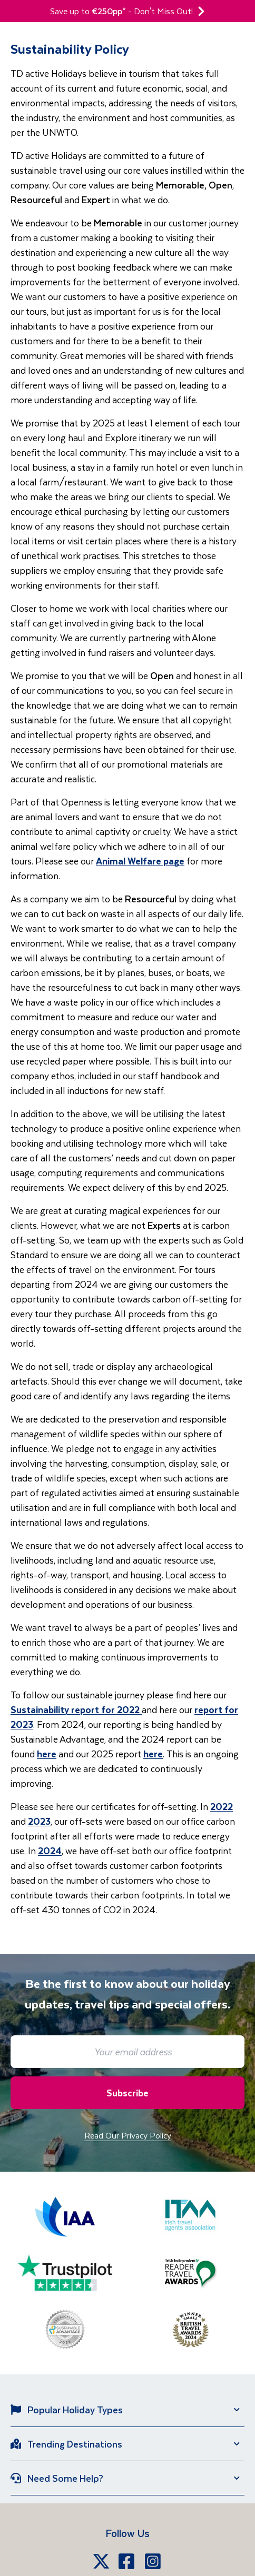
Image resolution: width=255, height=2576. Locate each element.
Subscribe (127, 2092)
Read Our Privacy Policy (127, 2135)
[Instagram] (154, 2561)
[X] (101, 2561)
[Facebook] (127, 2561)
